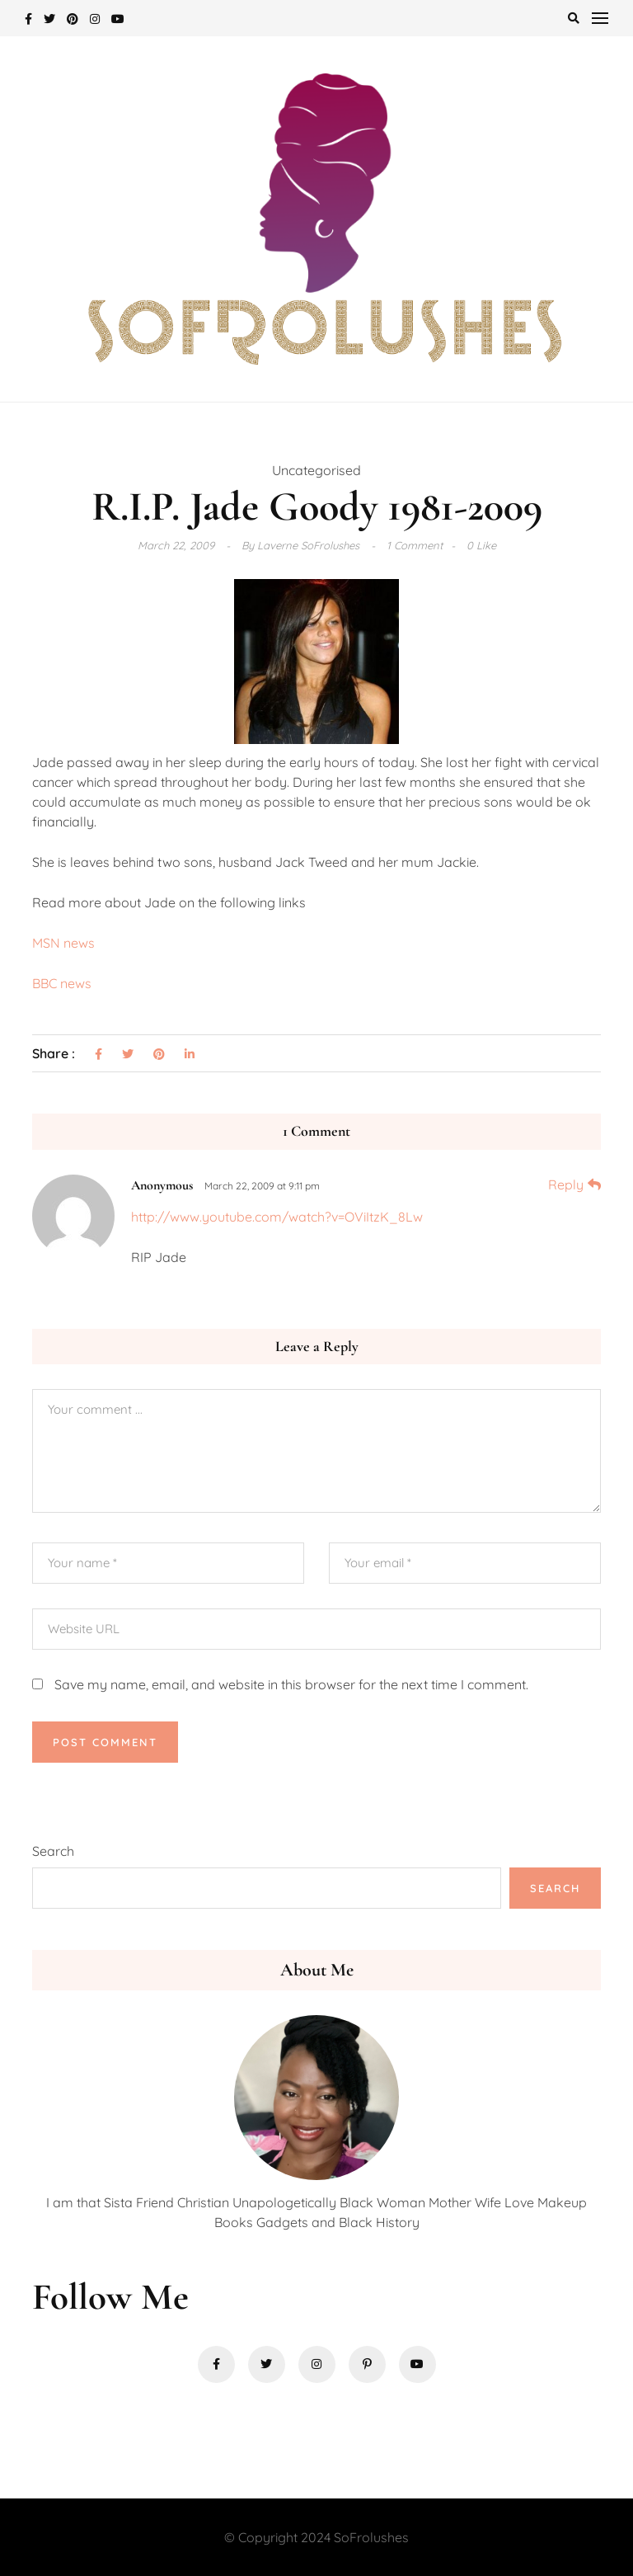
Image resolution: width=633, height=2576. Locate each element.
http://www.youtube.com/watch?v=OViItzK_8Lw (277, 1216)
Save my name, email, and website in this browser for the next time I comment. (291, 1684)
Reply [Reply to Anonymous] (566, 1184)
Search (53, 1851)
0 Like (481, 545)
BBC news (61, 983)
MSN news (63, 943)
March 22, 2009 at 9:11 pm (262, 1186)
